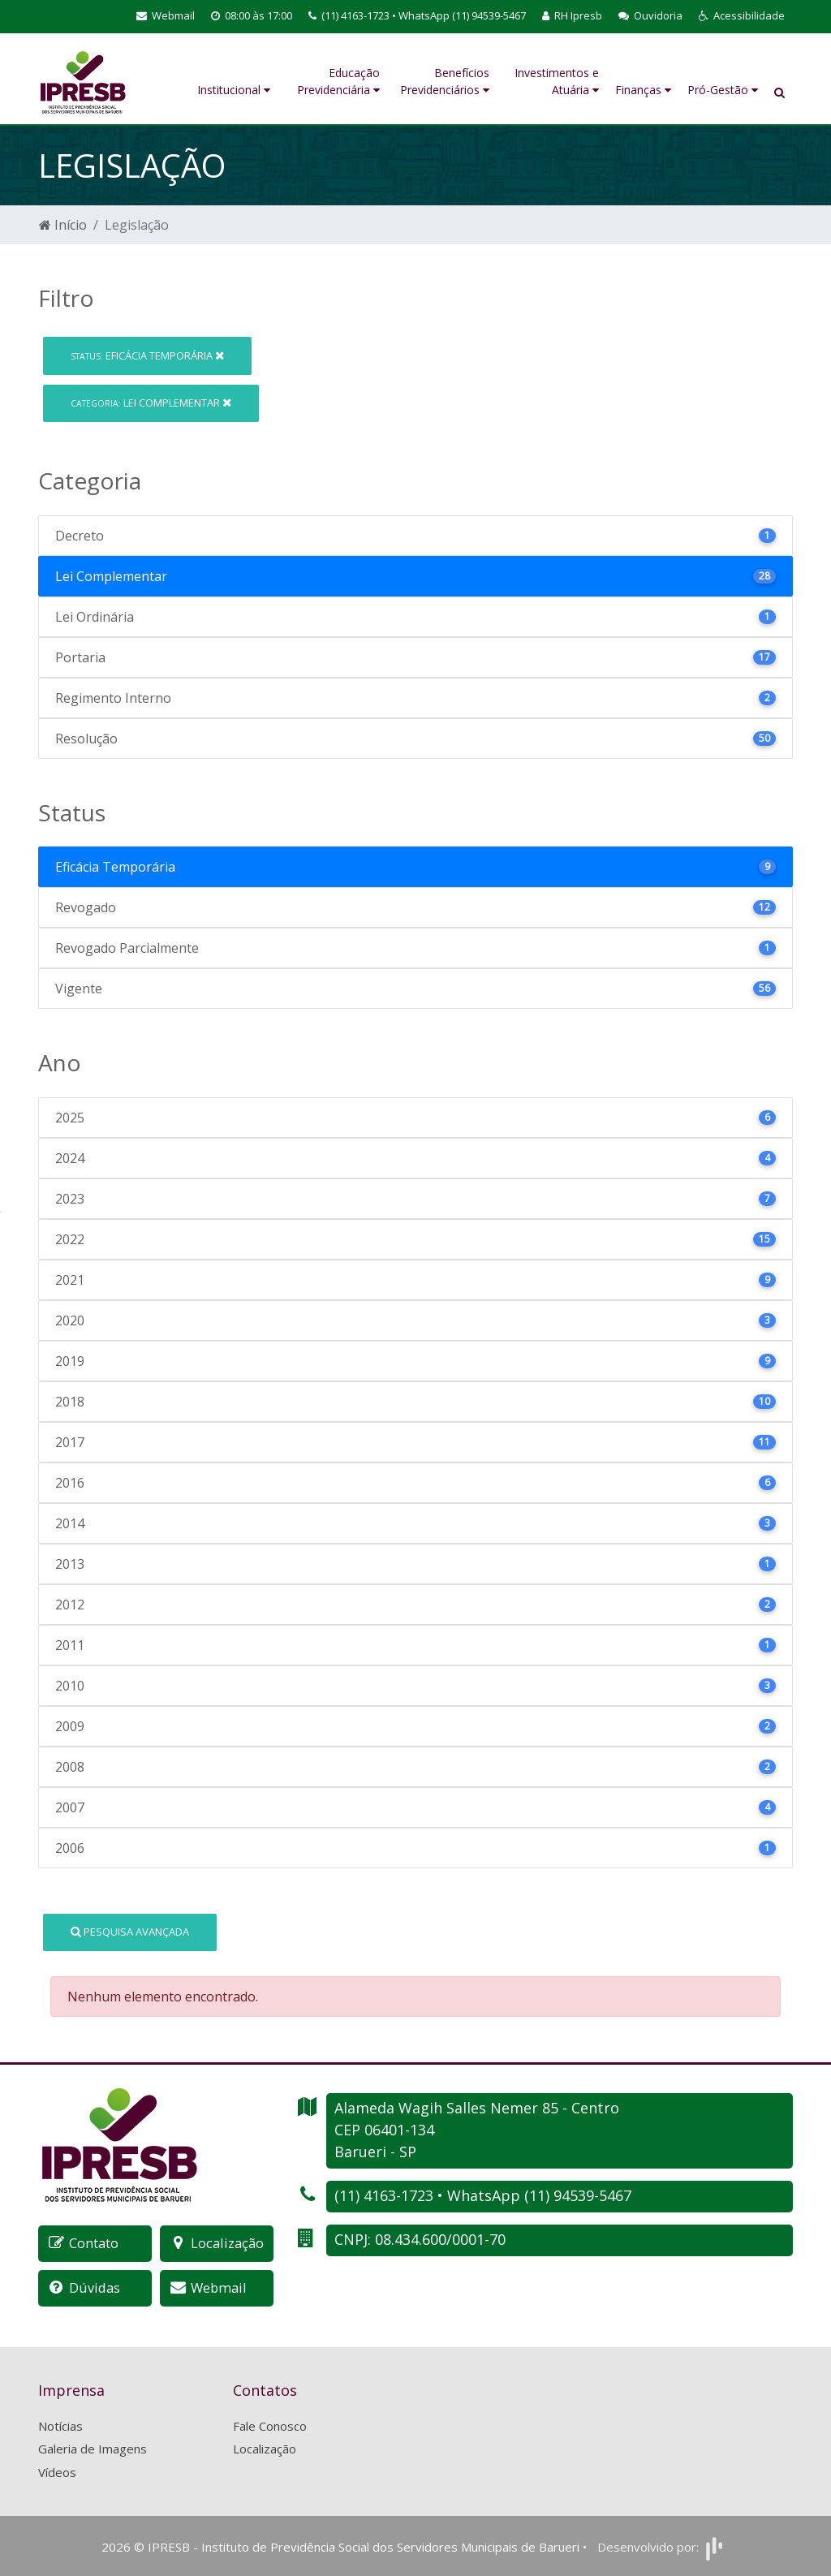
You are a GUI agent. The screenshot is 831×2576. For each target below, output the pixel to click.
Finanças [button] (643, 89)
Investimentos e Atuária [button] (557, 81)
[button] (742, 16)
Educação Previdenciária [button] (338, 81)
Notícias (60, 2424)
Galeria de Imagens (92, 2448)
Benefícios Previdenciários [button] (444, 81)
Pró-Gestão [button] (722, 89)
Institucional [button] (233, 89)
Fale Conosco (270, 2424)
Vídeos (57, 2470)
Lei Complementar (151, 402)
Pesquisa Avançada (130, 1931)
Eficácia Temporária (147, 355)
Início (63, 225)
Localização (264, 2448)
